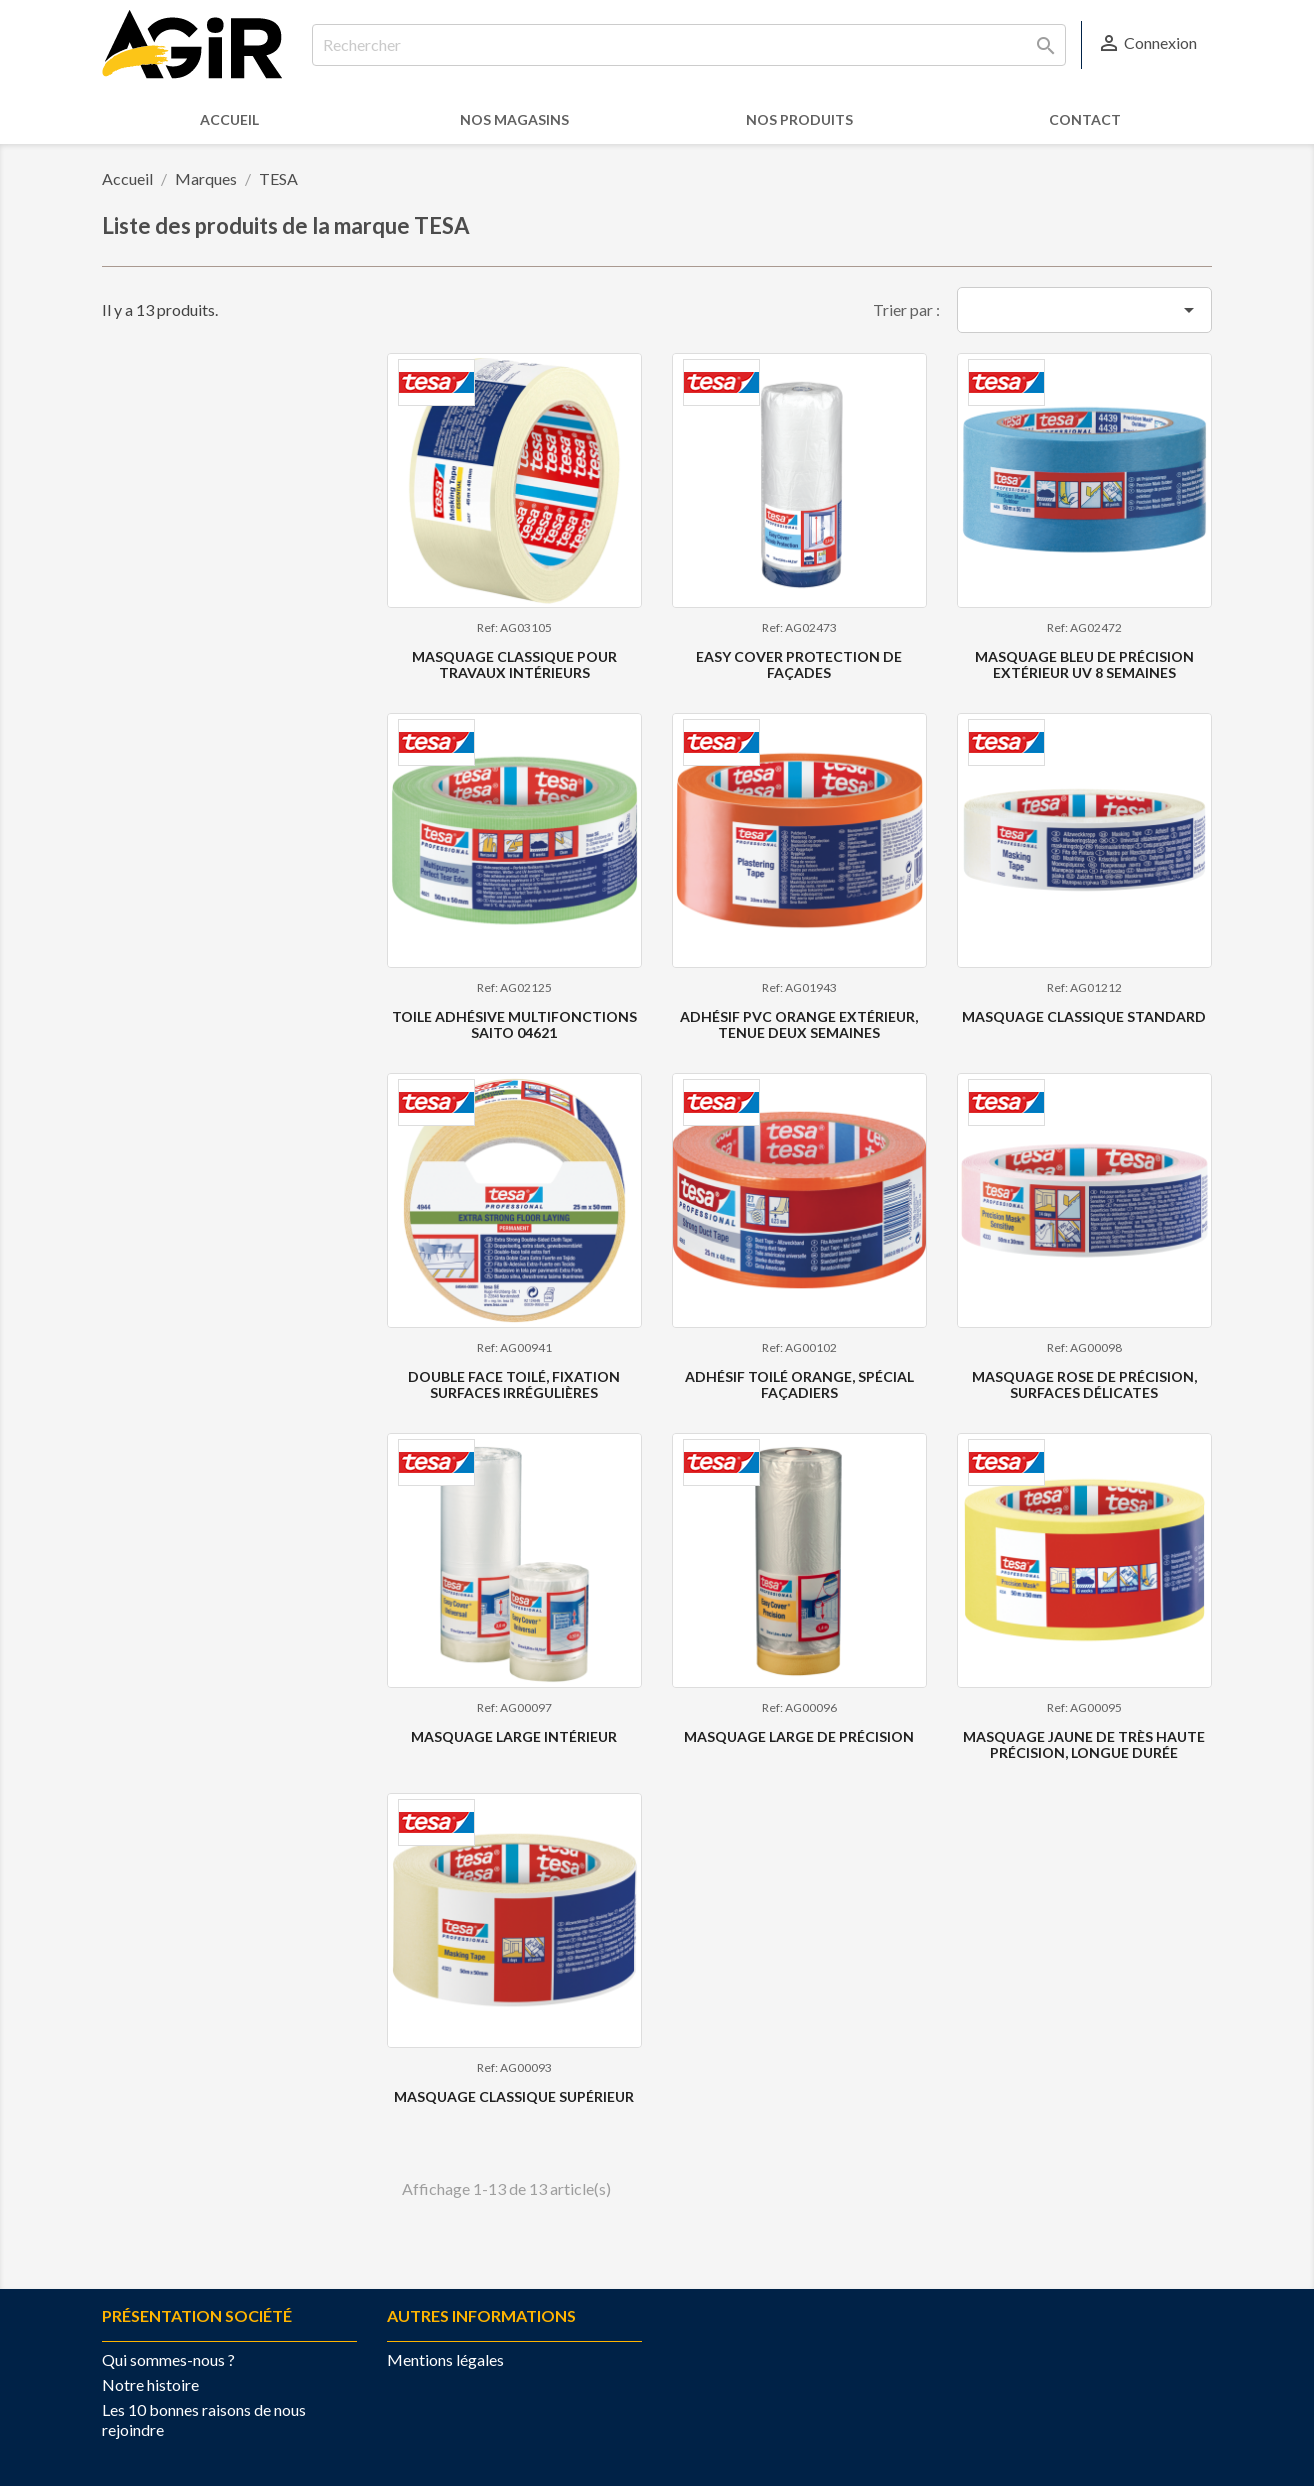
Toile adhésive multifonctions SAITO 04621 (514, 1024)
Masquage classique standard (1084, 1016)
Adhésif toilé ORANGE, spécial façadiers (799, 1384)
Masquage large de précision (799, 1736)
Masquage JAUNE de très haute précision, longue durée (1084, 1744)
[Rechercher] (689, 45)
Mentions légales (445, 2359)
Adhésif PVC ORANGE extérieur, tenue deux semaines (799, 1024)
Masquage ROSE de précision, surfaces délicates (1084, 1384)
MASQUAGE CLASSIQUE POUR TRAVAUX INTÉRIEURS (514, 664)
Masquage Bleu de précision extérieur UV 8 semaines (1084, 664)
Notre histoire (150, 2384)
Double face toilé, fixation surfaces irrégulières (514, 1384)
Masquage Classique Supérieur (514, 2096)
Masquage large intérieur (514, 1736)
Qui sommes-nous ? (168, 2359)
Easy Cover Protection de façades (799, 664)
